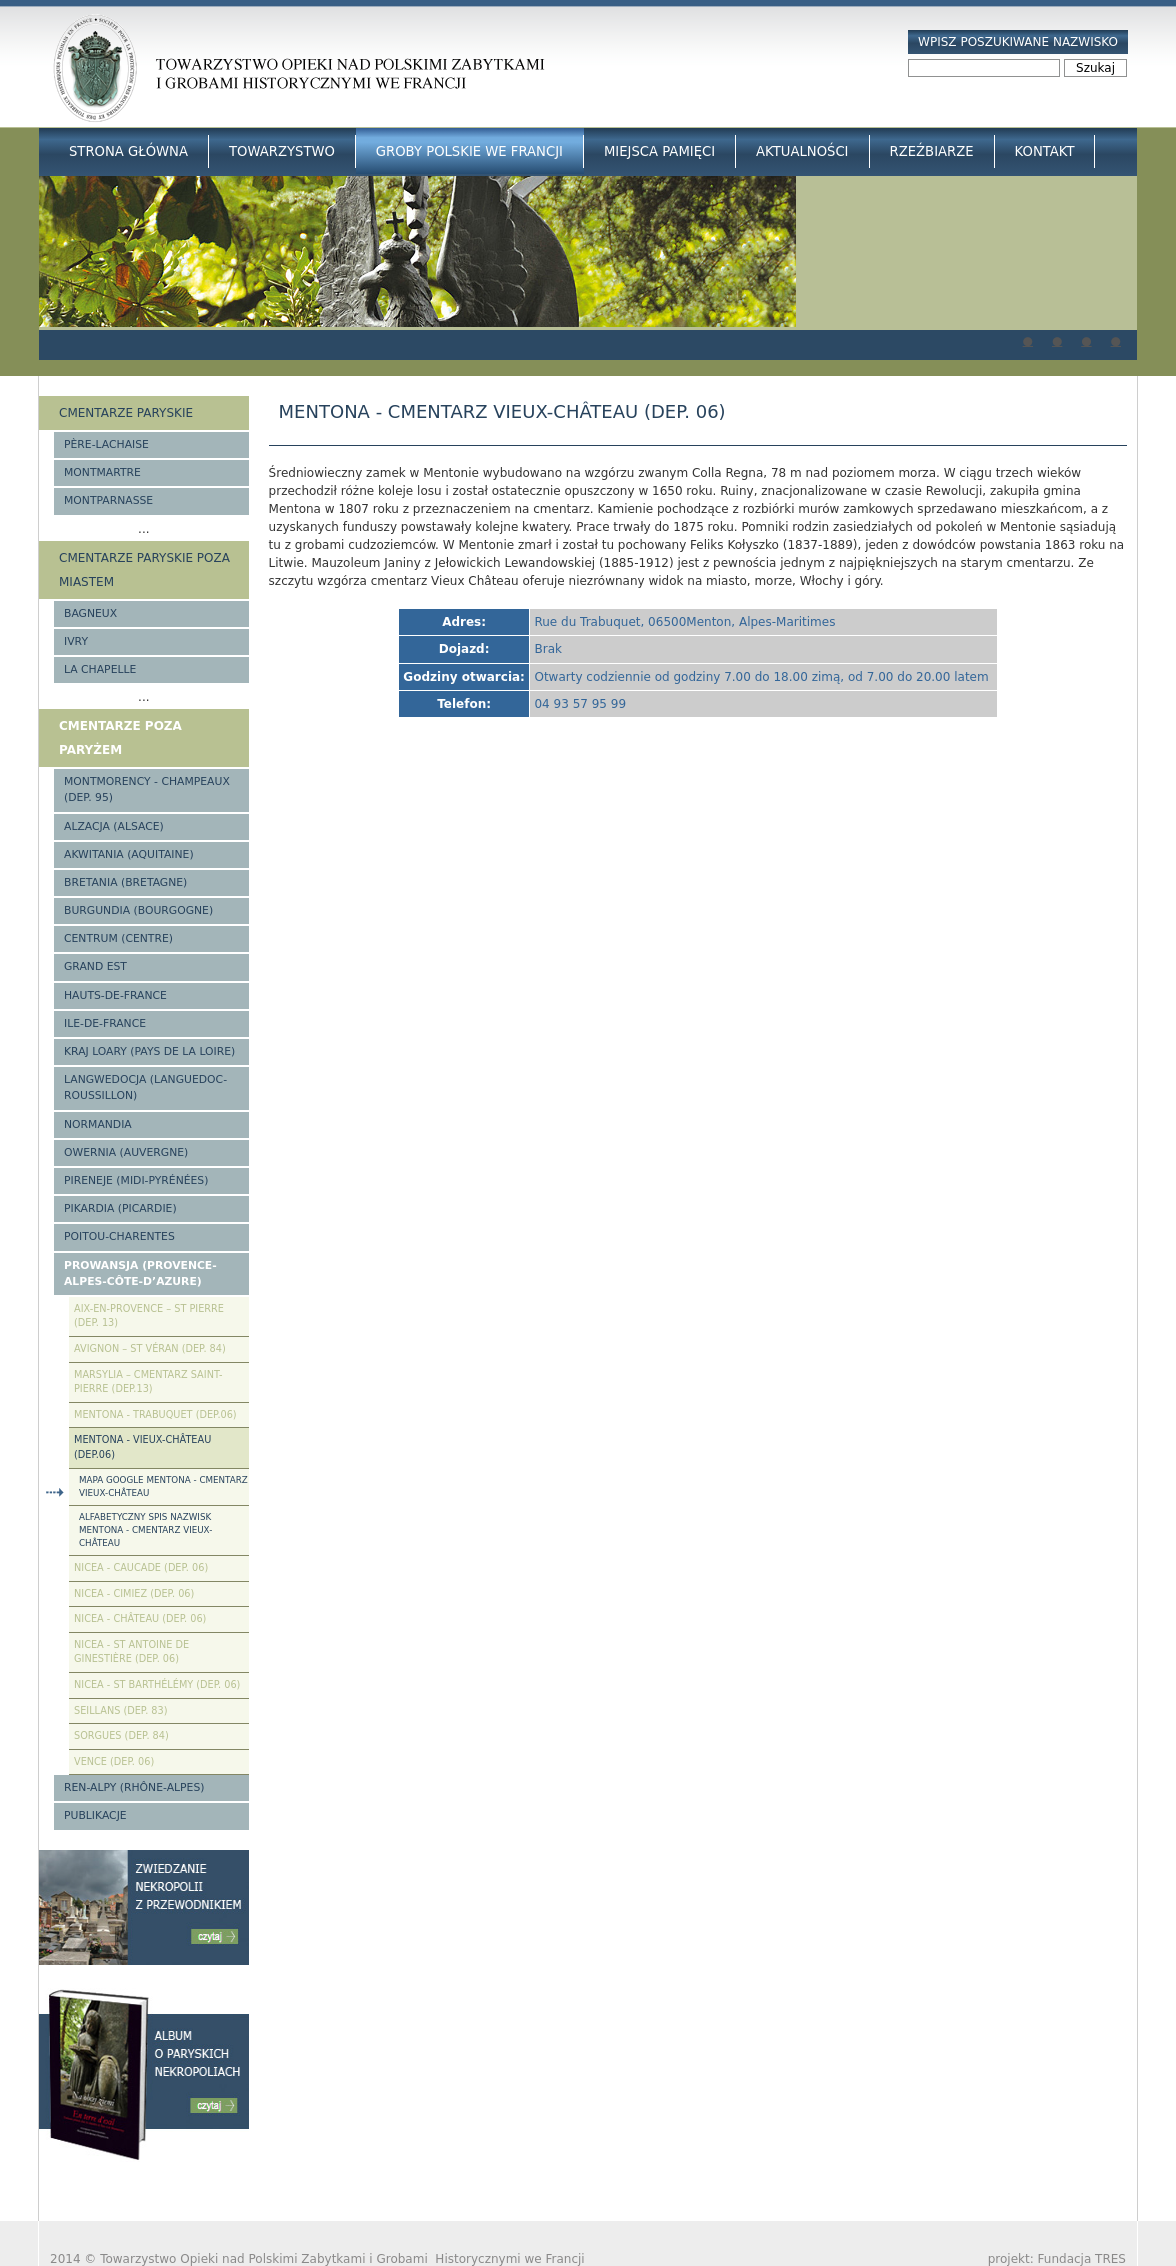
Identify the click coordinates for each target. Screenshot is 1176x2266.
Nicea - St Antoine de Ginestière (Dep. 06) (131, 1652)
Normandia (98, 1124)
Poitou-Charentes (119, 1236)
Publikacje (95, 1815)
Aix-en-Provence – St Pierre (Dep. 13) (149, 1316)
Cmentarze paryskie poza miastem (144, 570)
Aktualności (802, 151)
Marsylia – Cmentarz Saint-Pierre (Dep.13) (148, 1382)
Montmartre (102, 472)
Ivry (76, 641)
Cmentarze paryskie (126, 413)
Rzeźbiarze (932, 151)
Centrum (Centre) (118, 938)
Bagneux (90, 613)
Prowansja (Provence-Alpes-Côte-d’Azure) (140, 1273)
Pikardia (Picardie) (120, 1208)
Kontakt (1045, 151)
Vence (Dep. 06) (114, 1761)
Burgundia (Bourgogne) (138, 910)
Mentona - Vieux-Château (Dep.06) (142, 1447)
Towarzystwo (282, 151)
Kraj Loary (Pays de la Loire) (149, 1051)
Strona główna (128, 151)
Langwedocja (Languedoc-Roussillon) (145, 1087)
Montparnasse (108, 500)
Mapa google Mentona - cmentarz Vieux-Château (163, 1486)
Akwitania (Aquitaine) (129, 854)
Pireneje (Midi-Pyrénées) (136, 1180)
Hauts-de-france (115, 995)
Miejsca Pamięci (659, 151)
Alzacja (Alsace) (114, 826)
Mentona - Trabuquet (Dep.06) (155, 1414)
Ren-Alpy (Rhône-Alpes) (134, 1787)
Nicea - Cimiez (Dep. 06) (134, 1593)
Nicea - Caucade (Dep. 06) (141, 1567)
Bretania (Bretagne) (125, 882)
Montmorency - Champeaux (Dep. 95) (147, 789)
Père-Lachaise (106, 444)
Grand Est (95, 966)
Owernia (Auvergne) (126, 1152)
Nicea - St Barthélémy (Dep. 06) (157, 1684)
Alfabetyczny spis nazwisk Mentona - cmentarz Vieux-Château (145, 1530)
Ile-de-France (105, 1023)
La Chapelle (100, 669)
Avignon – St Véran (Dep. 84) (150, 1348)
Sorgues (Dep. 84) (121, 1735)
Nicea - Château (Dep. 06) (140, 1618)
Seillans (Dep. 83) (121, 1710)
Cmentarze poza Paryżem (120, 738)
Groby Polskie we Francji (469, 151)
